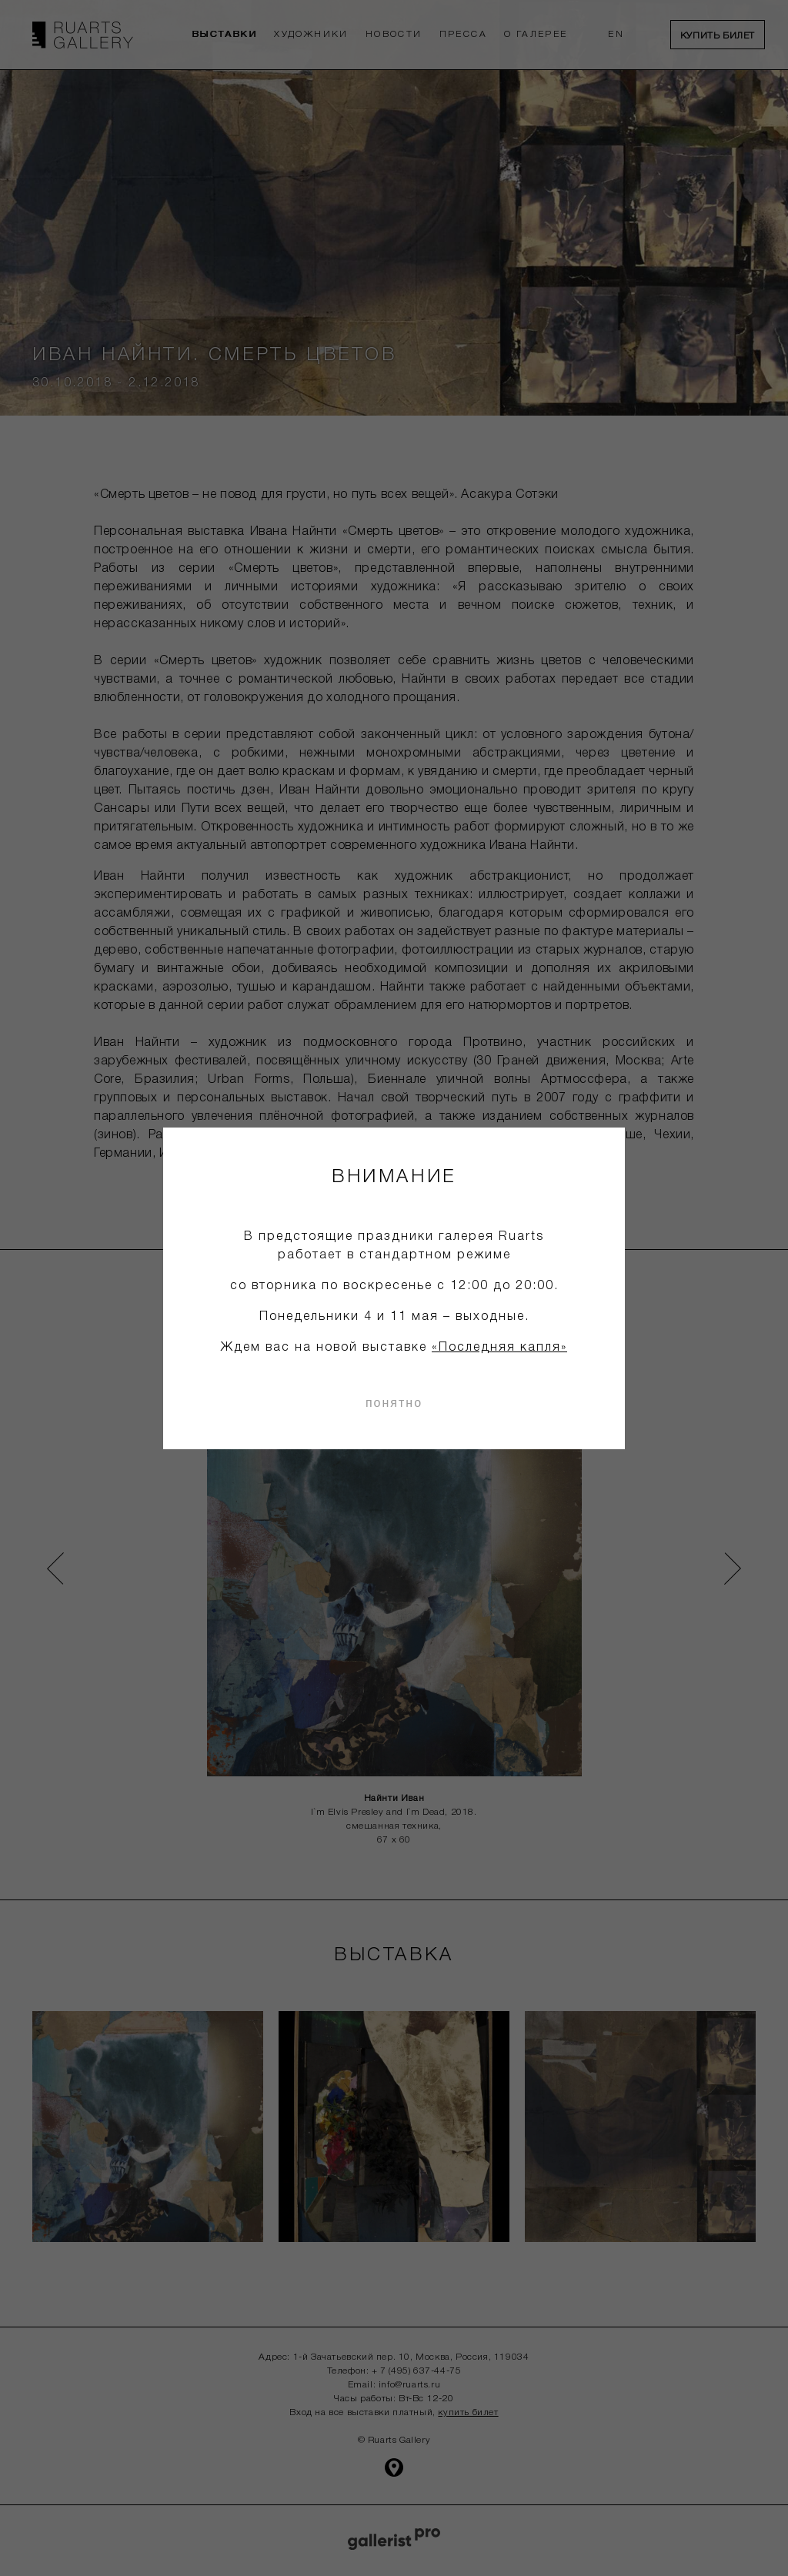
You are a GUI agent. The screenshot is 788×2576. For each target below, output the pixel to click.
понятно (394, 1402)
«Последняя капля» (499, 1347)
